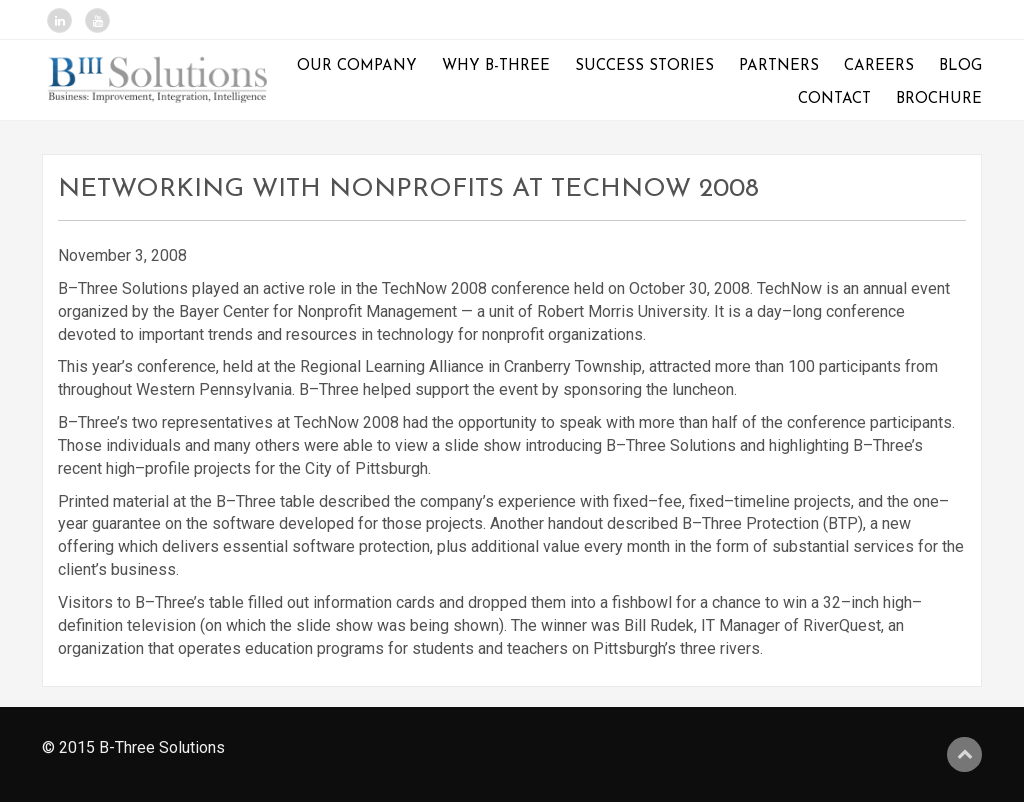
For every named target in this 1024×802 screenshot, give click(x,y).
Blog (960, 66)
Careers (879, 66)
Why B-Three (496, 66)
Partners (779, 66)
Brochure (939, 99)
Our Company (357, 66)
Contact (834, 99)
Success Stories (644, 66)
